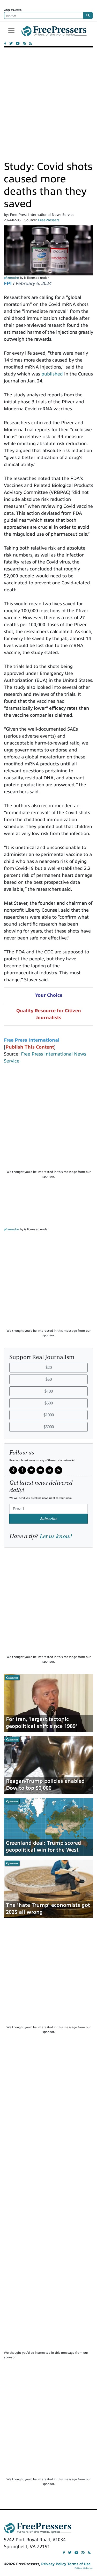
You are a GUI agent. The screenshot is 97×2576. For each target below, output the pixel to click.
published (52, 374)
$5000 (48, 1427)
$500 (48, 1403)
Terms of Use (79, 2564)
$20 (49, 1367)
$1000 (48, 1415)
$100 (48, 1391)
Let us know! (56, 1536)
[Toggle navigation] (11, 30)
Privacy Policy (53, 2564)
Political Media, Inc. (83, 2568)
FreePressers (54, 33)
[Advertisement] (48, 102)
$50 (49, 1379)
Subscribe (48, 1518)
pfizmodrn (11, 278)
